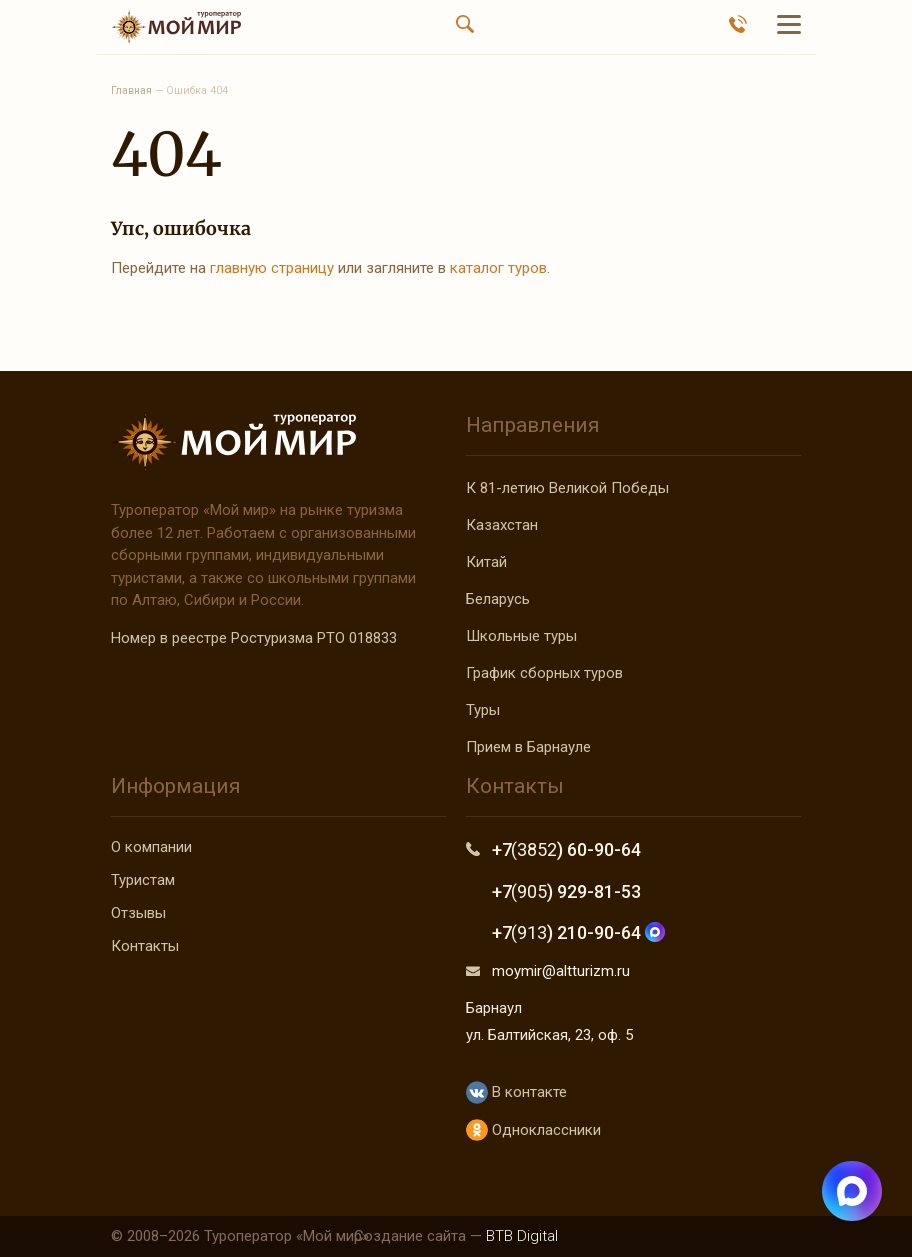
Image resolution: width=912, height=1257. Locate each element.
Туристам (143, 880)
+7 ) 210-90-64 (578, 932)
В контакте (516, 1092)
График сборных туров (544, 673)
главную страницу (272, 268)
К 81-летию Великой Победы (567, 488)
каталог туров (498, 268)
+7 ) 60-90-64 (566, 849)
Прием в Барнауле (528, 747)
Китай (486, 562)
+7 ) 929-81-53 (566, 891)
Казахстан (502, 525)
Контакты (145, 946)
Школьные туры (521, 636)
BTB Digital (522, 1236)
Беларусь (498, 599)
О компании (151, 847)
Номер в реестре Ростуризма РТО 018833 (254, 638)
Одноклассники (533, 1130)
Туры (483, 710)
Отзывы (138, 913)
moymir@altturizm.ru (561, 971)
